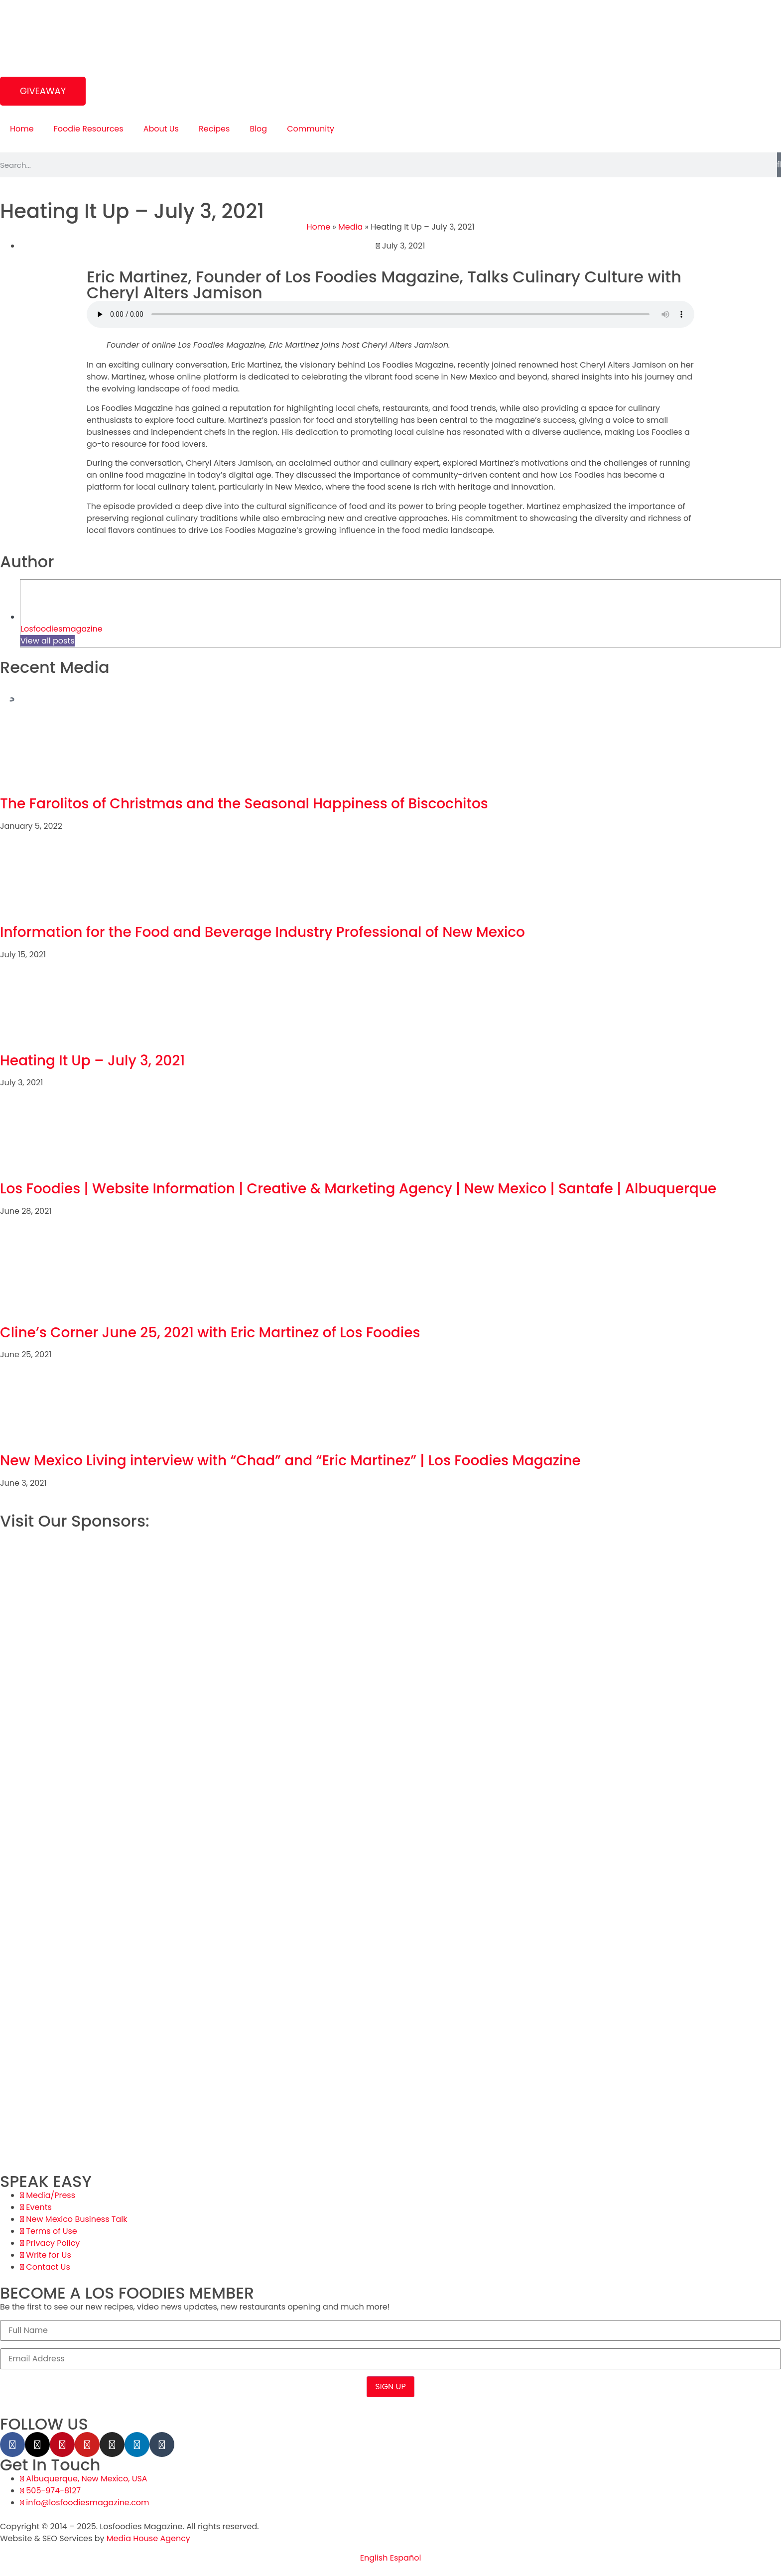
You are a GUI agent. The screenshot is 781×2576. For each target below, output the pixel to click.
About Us (161, 128)
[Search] (779, 164)
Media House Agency (148, 2538)
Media (350, 227)
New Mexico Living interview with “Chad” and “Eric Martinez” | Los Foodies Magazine (290, 1460)
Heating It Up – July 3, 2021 (92, 1060)
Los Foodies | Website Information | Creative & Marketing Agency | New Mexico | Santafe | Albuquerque (358, 1188)
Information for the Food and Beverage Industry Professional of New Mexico (262, 932)
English (374, 2558)
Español (405, 2558)
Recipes (214, 128)
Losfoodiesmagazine (61, 629)
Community (310, 128)
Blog (258, 128)
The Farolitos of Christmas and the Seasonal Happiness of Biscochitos (244, 803)
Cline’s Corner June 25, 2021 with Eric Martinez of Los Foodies (210, 1332)
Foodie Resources (89, 128)
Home (22, 128)
